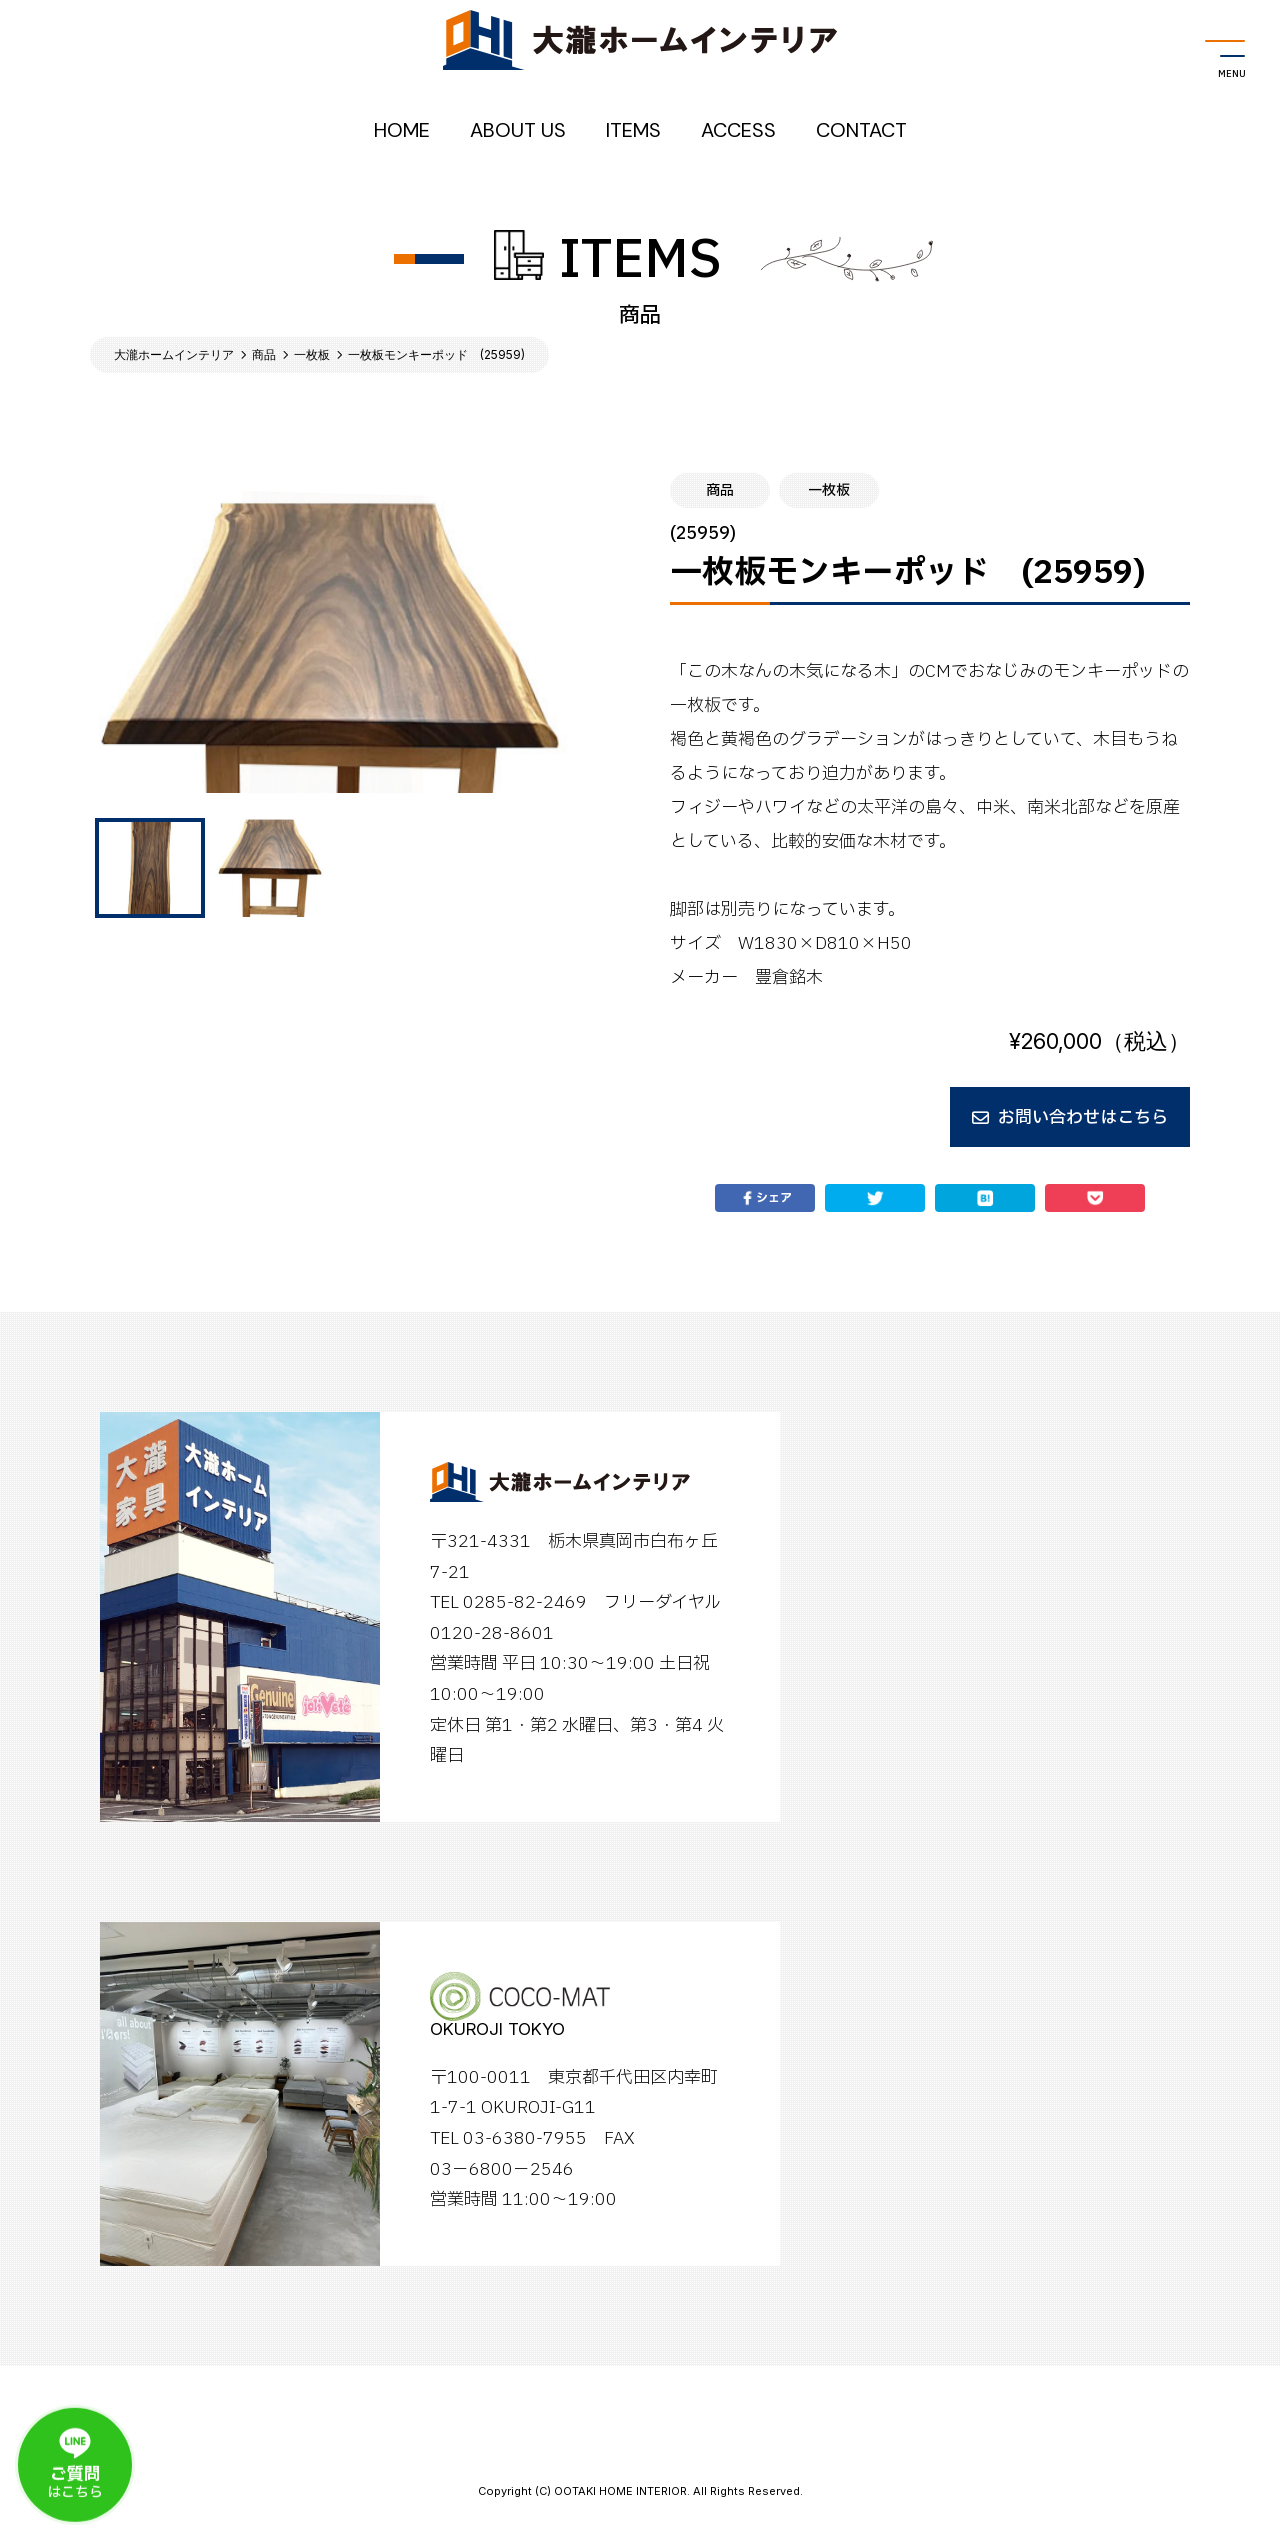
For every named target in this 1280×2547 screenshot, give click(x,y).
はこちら (75, 2472)
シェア (765, 1198)
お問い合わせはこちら (1070, 1117)
